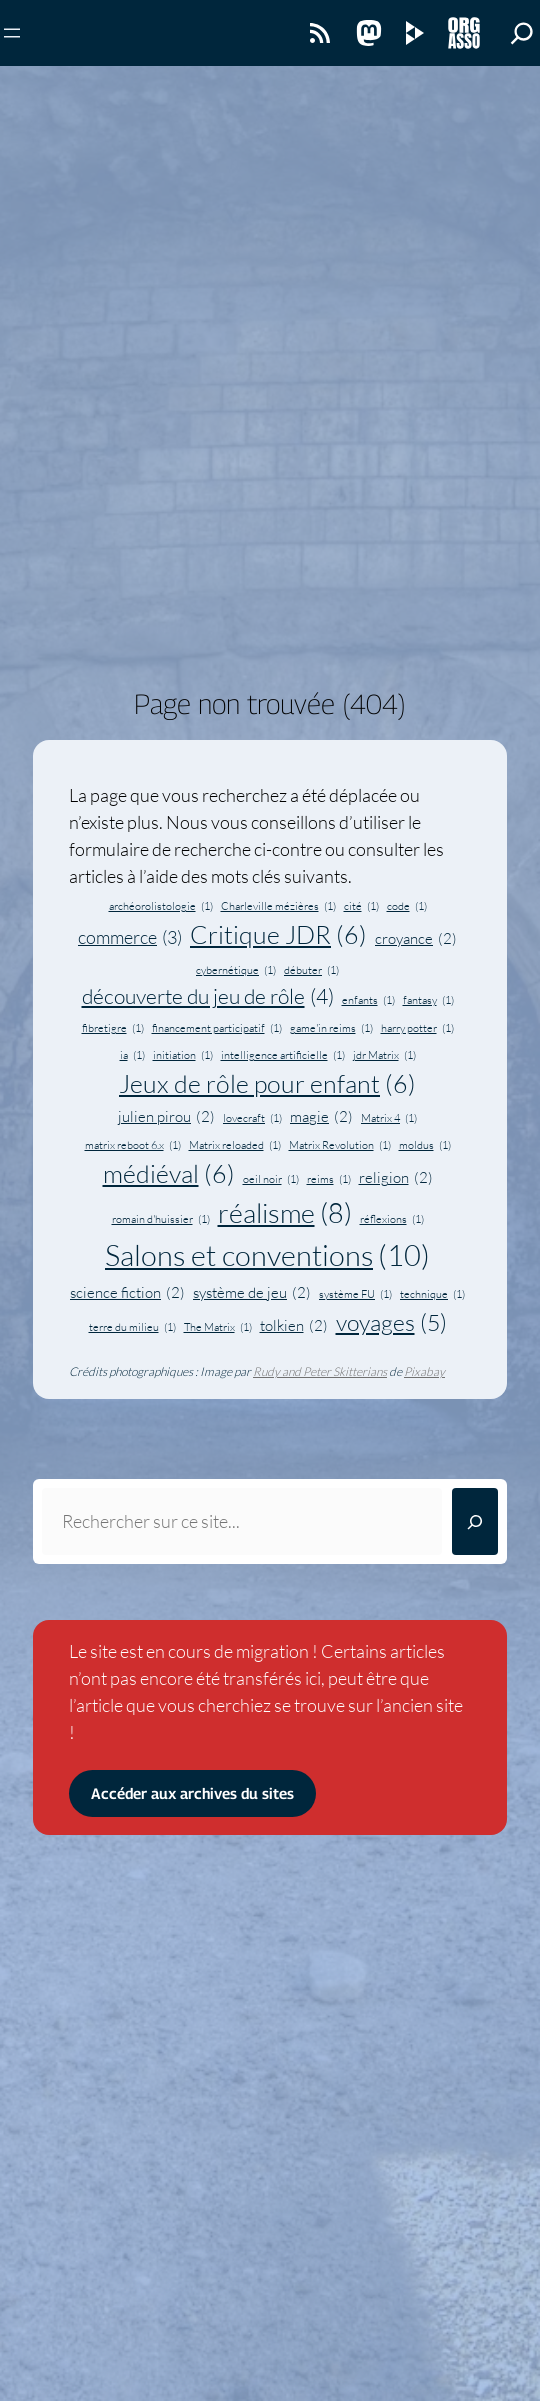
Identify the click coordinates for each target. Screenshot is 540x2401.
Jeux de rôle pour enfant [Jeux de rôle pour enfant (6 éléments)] (267, 1084)
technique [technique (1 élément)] (432, 1294)
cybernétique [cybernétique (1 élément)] (236, 970)
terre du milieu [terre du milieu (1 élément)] (132, 1327)
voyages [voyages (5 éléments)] (391, 1322)
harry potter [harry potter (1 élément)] (417, 1028)
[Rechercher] (475, 1521)
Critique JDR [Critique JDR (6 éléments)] (278, 935)
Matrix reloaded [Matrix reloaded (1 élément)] (235, 1145)
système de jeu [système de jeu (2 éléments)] (252, 1293)
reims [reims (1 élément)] (329, 1179)
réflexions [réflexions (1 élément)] (392, 1219)
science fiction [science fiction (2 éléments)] (127, 1293)
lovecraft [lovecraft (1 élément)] (252, 1118)
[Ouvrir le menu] (12, 33)
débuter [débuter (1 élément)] (311, 970)
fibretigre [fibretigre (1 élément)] (113, 1028)
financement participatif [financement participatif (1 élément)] (217, 1028)
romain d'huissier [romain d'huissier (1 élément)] (161, 1219)
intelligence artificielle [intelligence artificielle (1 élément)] (283, 1055)
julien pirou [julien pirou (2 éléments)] (166, 1117)
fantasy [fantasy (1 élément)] (428, 1000)
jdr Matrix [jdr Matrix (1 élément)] (384, 1055)
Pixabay (424, 1371)
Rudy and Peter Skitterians (320, 1371)
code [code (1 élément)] (407, 906)
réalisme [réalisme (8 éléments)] (285, 1213)
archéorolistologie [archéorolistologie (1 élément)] (161, 906)
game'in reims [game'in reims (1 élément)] (331, 1028)
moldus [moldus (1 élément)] (425, 1145)
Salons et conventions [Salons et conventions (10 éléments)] (267, 1256)
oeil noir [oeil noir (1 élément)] (271, 1179)
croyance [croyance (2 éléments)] (416, 939)
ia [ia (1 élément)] (132, 1055)
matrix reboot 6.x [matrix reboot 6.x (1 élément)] (133, 1145)
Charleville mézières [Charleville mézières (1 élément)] (278, 906)
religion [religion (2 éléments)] (396, 1178)
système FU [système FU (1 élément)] (355, 1294)
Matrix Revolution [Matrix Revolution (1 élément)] (340, 1145)
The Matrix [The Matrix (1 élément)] (218, 1327)
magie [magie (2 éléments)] (321, 1117)
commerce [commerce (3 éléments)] (130, 937)
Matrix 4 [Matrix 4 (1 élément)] (389, 1118)
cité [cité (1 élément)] (361, 906)
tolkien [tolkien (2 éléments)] (294, 1326)
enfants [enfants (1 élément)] (368, 1000)
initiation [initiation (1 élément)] (183, 1055)
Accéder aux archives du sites (192, 1793)
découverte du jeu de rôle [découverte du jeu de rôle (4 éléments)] (208, 996)
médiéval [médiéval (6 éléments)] (169, 1174)
